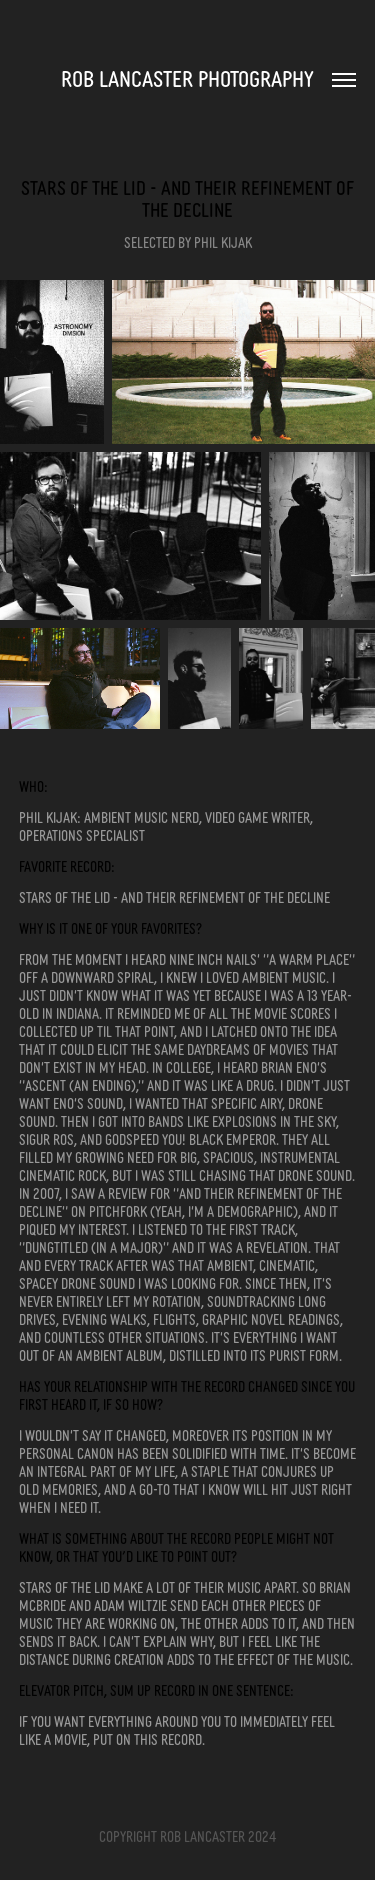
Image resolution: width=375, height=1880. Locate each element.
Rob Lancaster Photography (187, 77)
